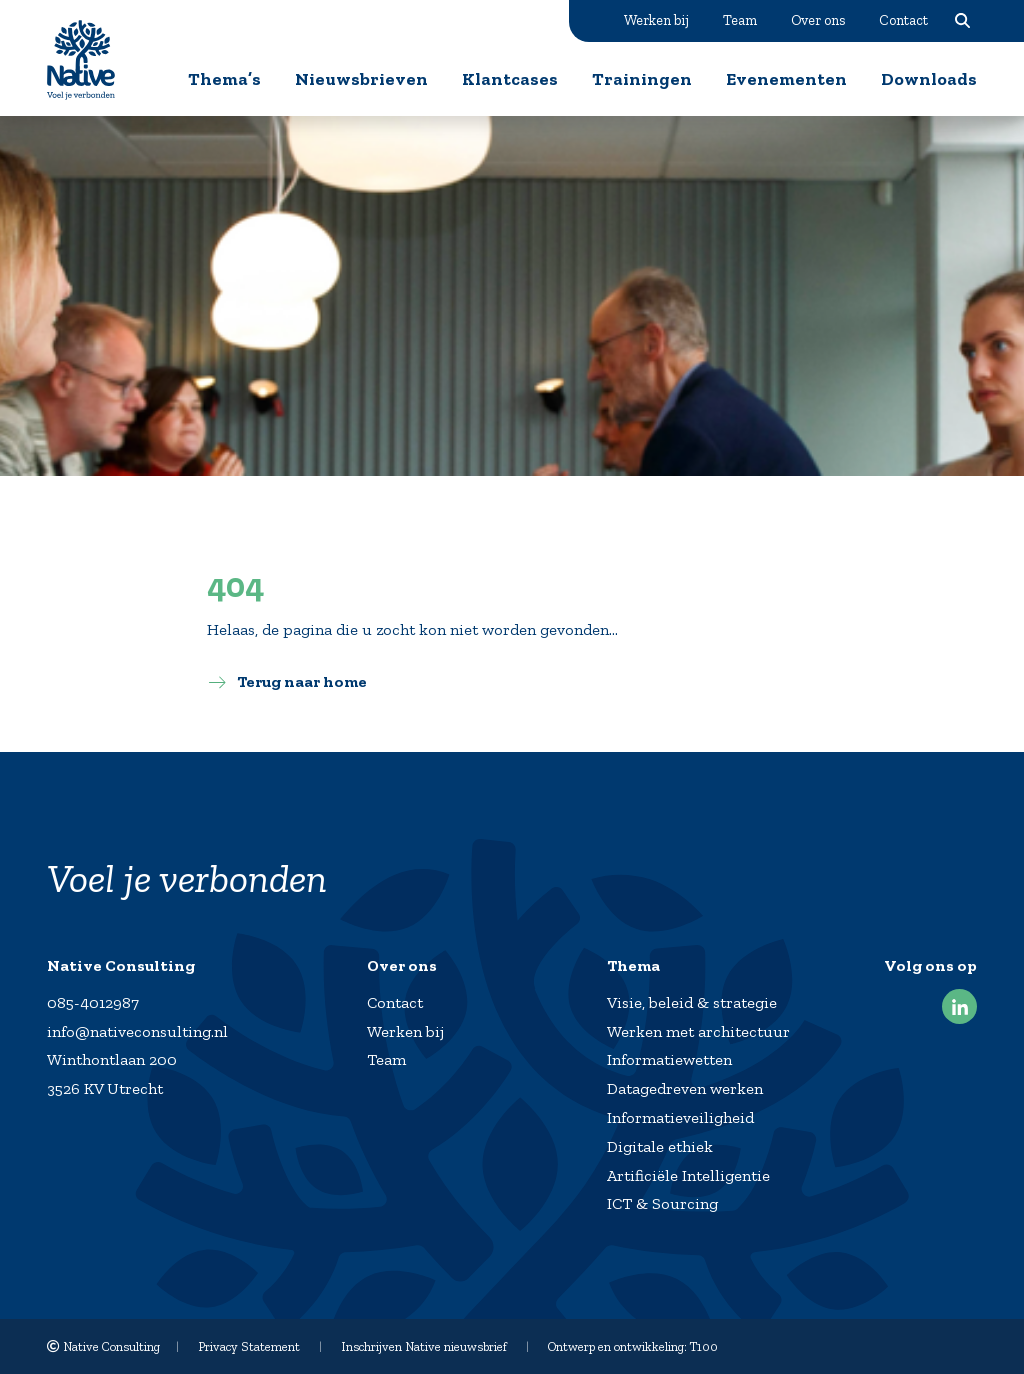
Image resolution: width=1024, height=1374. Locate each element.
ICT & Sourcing (662, 1203)
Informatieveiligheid (680, 1117)
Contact (903, 20)
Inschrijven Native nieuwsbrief (424, 1346)
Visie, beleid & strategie (692, 1002)
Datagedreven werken (685, 1088)
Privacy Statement (249, 1346)
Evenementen (786, 79)
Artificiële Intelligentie (688, 1175)
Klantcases (510, 79)
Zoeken (962, 20)
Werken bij (656, 20)
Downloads (929, 79)
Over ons (818, 20)
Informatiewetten (669, 1059)
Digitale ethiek (660, 1146)
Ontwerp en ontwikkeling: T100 (633, 1346)
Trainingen (642, 79)
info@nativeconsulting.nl (137, 1031)
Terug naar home (302, 681)
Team (740, 20)
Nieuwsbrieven (361, 79)
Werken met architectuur (698, 1031)
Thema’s (224, 79)
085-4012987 (93, 1002)
